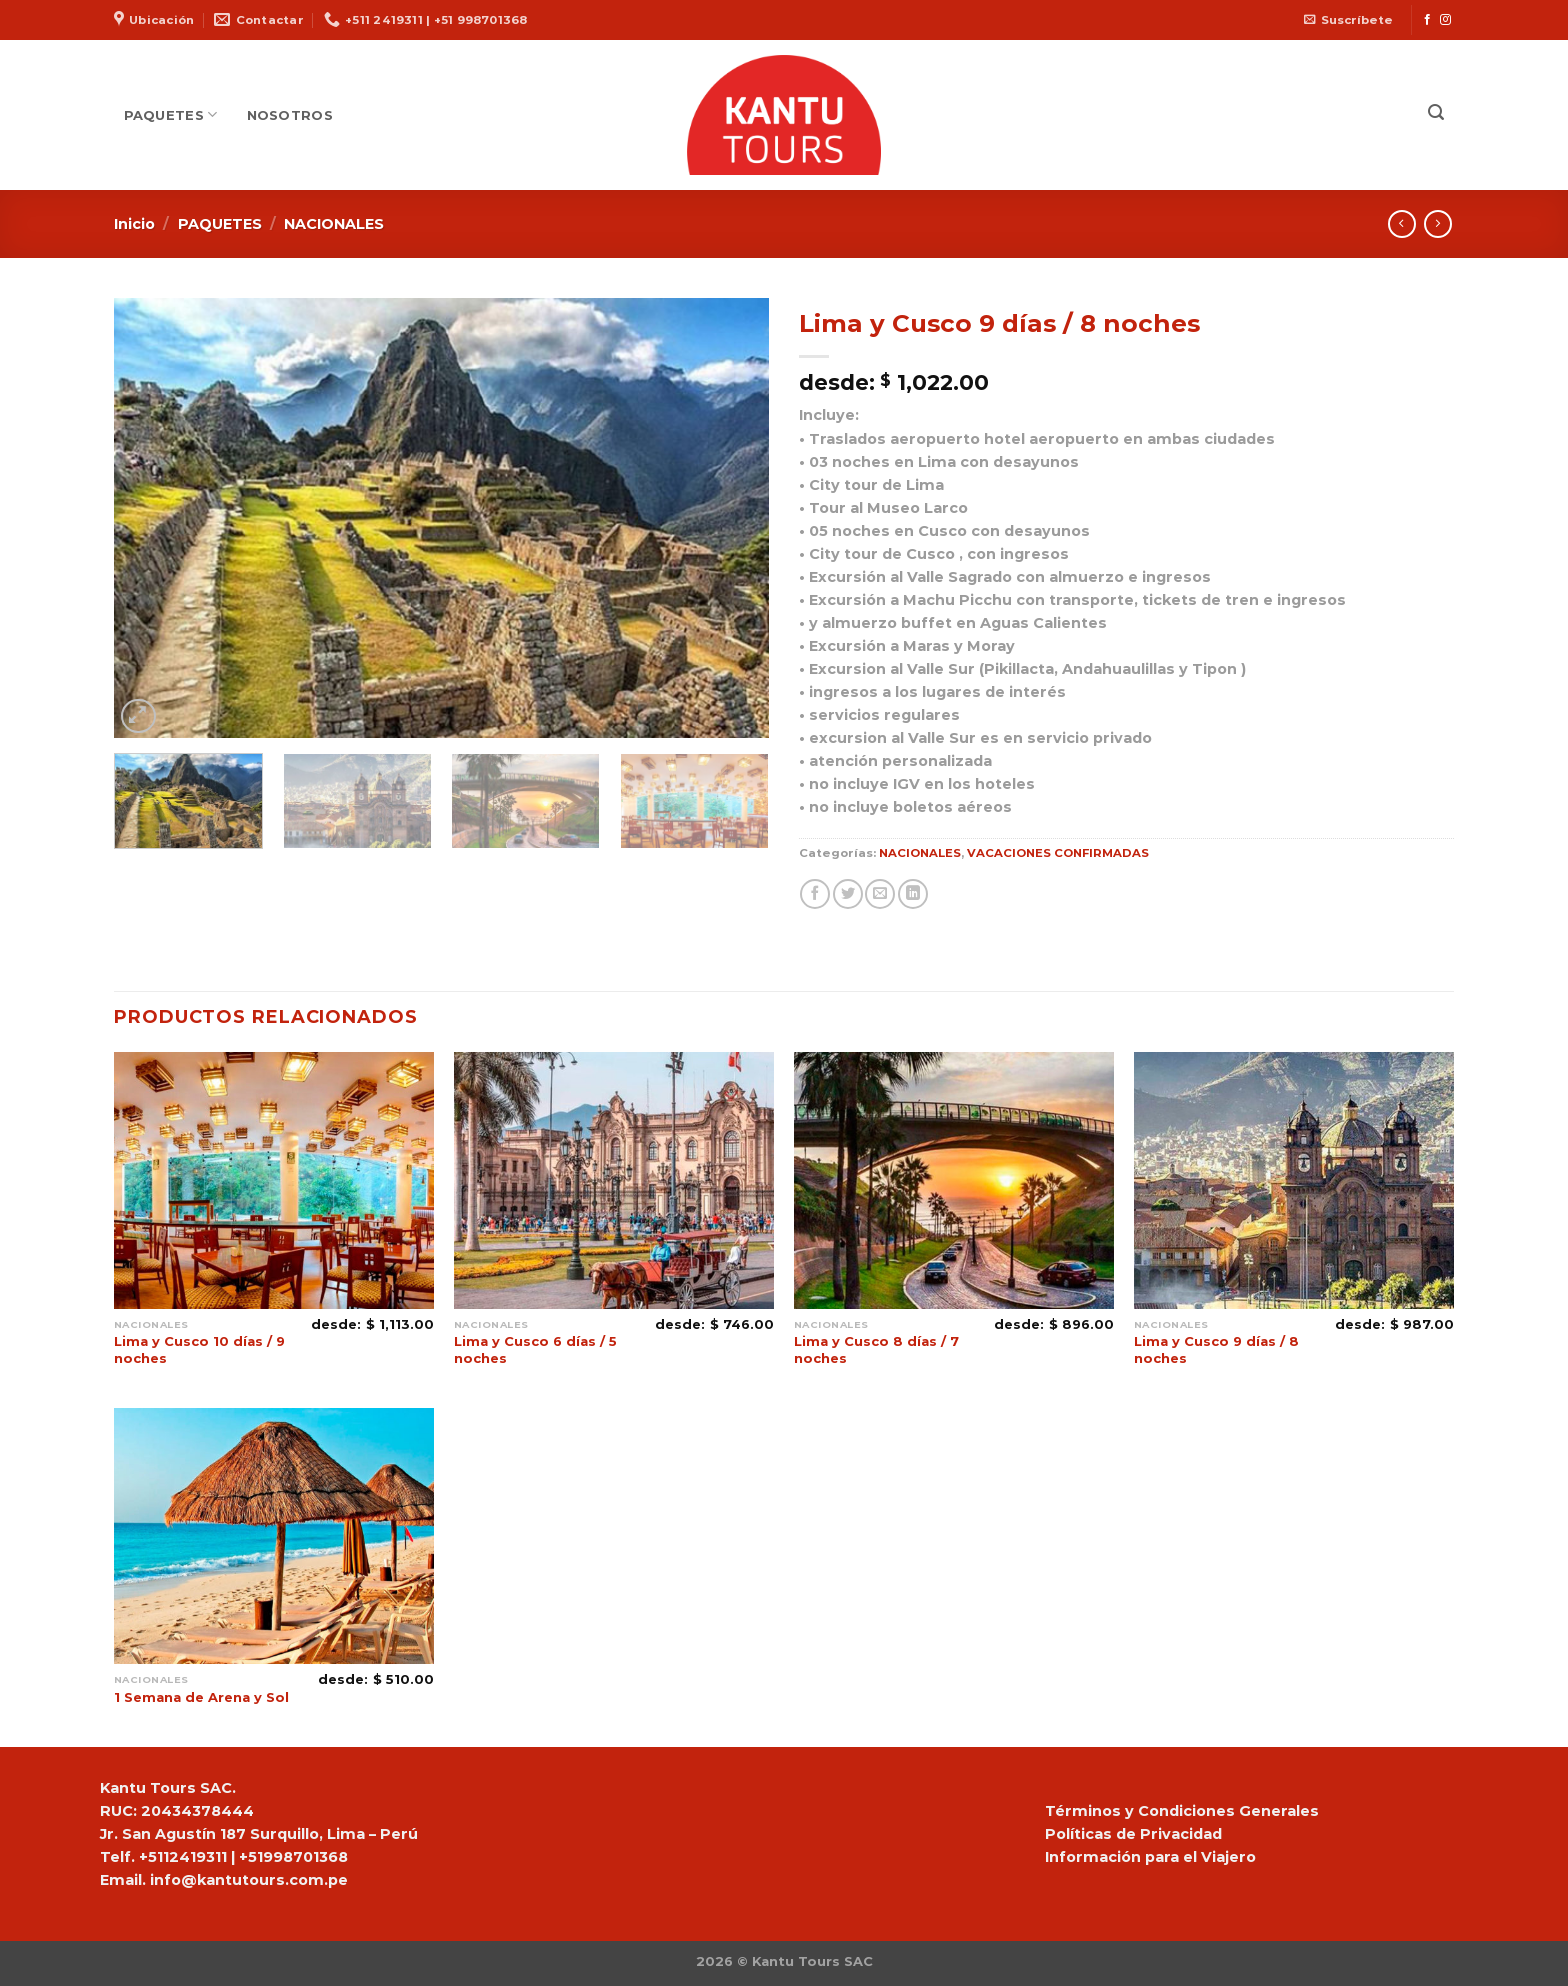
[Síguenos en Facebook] (1427, 20)
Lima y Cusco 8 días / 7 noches (876, 1349)
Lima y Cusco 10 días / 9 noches (199, 1349)
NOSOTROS (290, 115)
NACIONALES (334, 224)
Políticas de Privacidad (1133, 1834)
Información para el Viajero (1150, 1857)
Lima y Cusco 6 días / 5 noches (535, 1349)
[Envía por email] (880, 894)
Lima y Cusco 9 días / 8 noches (1216, 1349)
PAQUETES (171, 114)
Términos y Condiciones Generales (1182, 1811)
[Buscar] (1436, 112)
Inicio (134, 224)
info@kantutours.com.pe (249, 1880)
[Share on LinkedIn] (913, 894)
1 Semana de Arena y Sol (201, 1697)
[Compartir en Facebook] (815, 894)
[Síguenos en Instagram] (1445, 20)
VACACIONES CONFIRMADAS (1058, 853)
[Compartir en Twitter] (848, 894)
